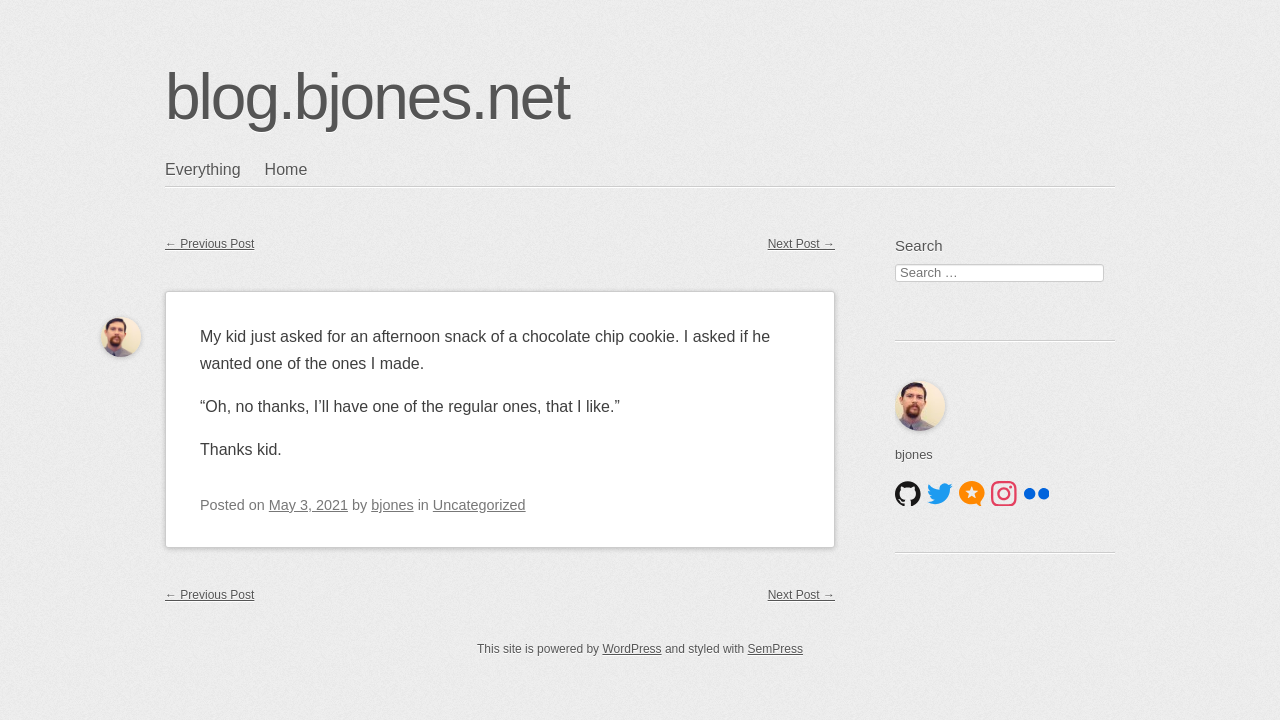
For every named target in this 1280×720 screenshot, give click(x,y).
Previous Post (209, 244)
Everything (203, 169)
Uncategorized (479, 505)
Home (286, 169)
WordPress (631, 649)
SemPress (775, 649)
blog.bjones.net (367, 97)
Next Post (801, 244)
